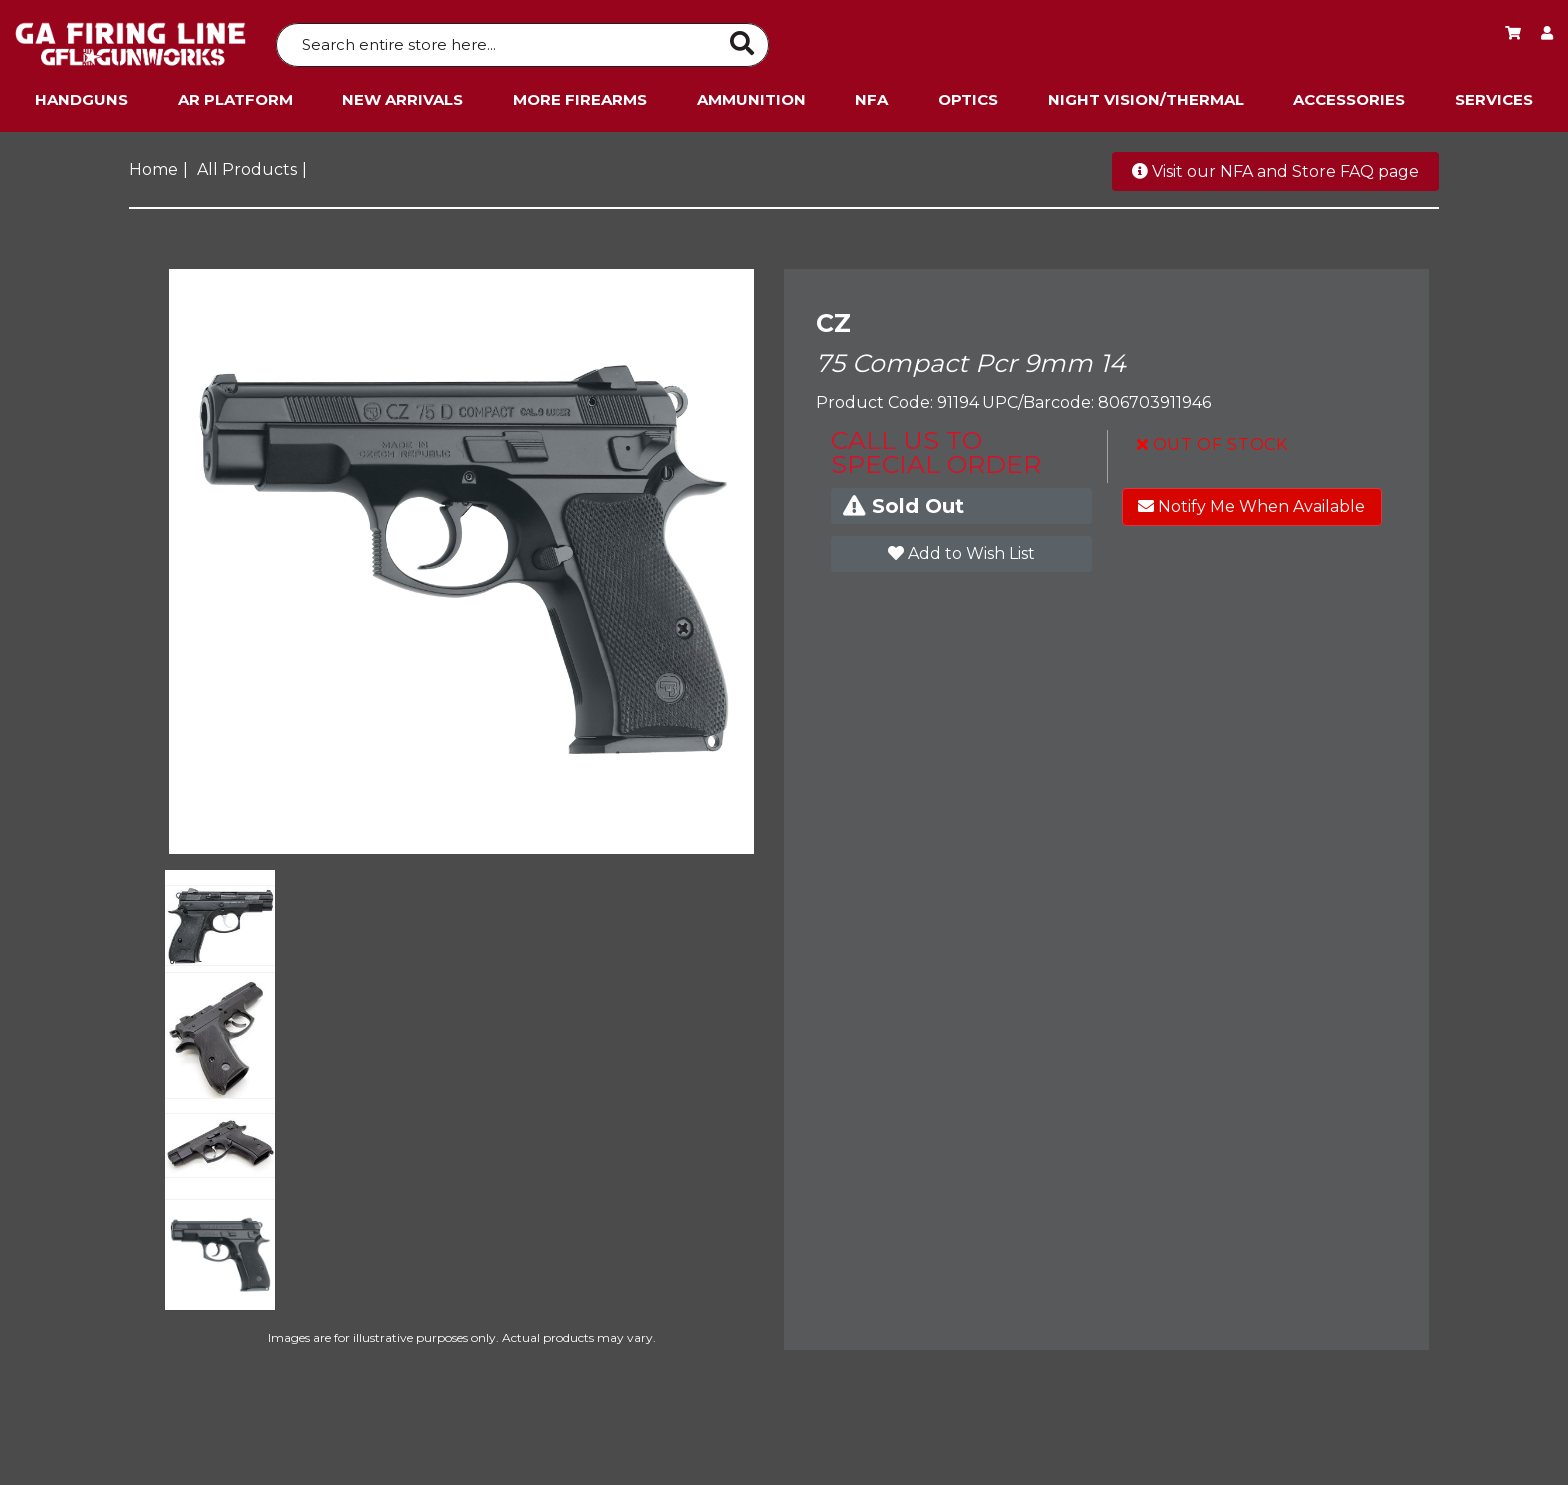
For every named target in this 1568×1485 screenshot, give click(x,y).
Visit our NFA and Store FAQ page (1275, 166)
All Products (247, 164)
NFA (871, 94)
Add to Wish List (961, 548)
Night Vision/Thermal (1146, 94)
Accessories (1349, 94)
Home (153, 164)
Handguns (81, 94)
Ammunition (751, 94)
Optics (968, 94)
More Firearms (580, 94)
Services (1494, 94)
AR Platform (235, 94)
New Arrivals (402, 94)
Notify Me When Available (1251, 501)
